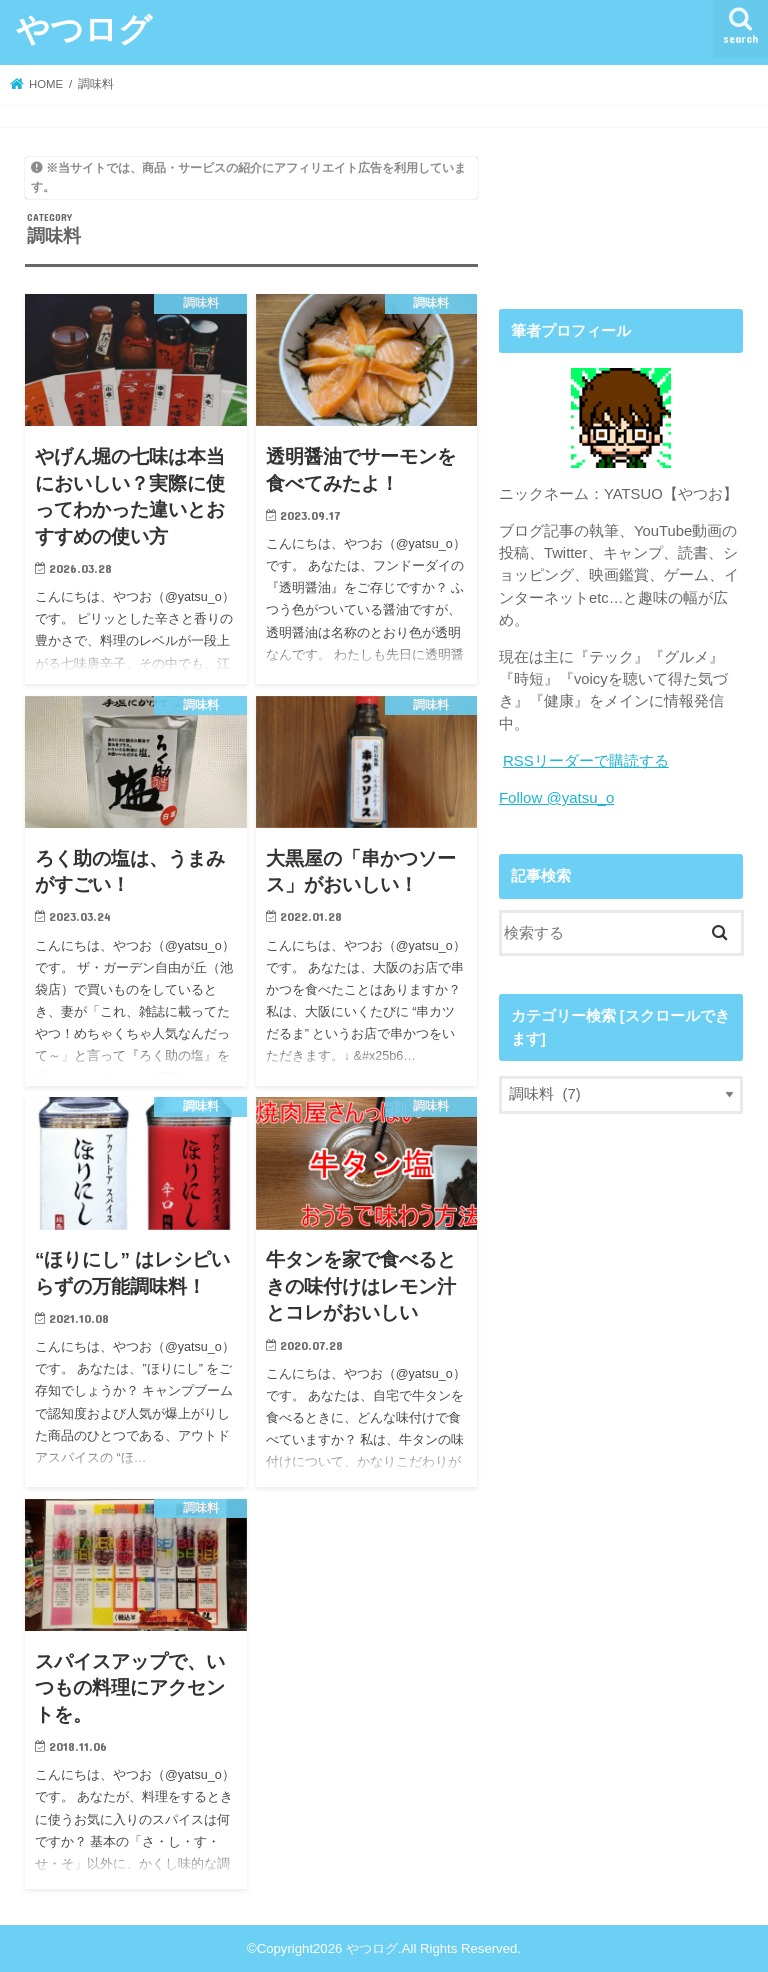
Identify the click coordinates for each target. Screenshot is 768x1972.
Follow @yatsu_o (556, 798)
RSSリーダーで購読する (586, 761)
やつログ (84, 28)
